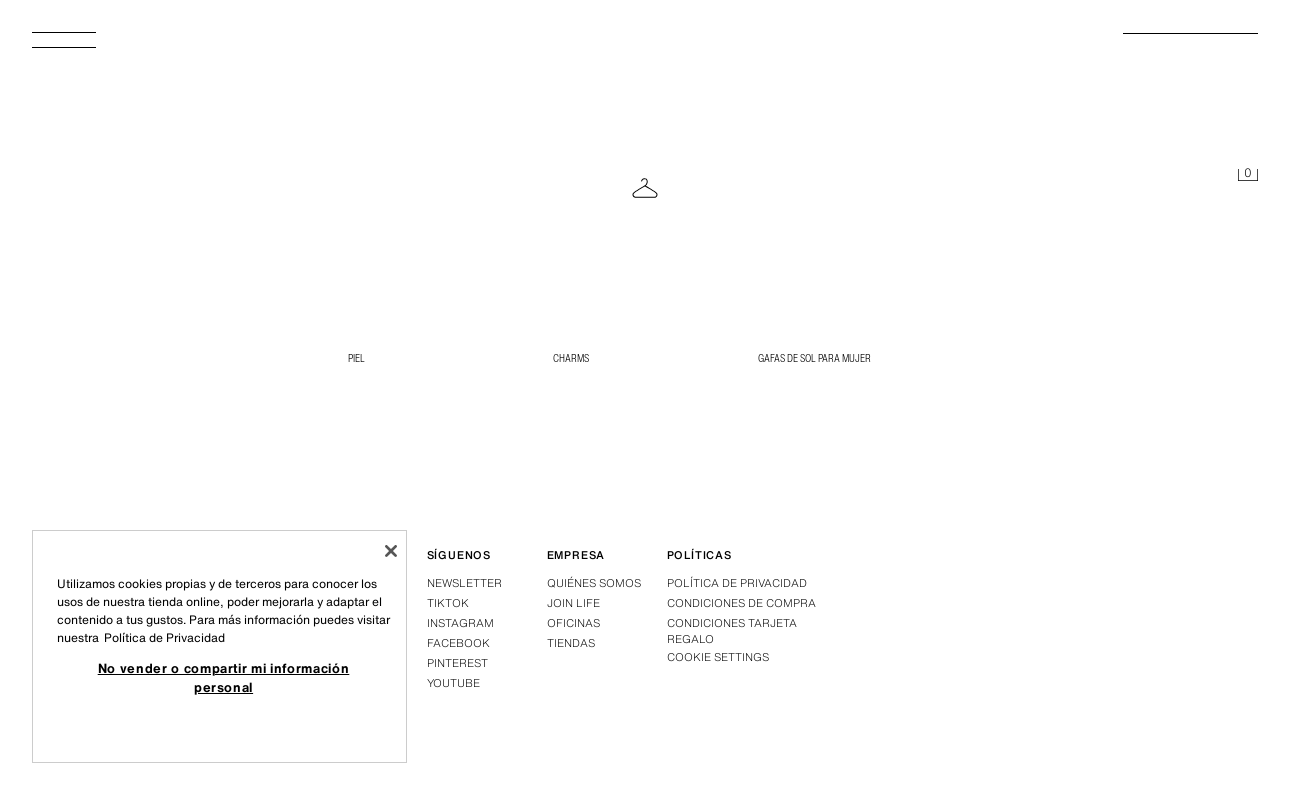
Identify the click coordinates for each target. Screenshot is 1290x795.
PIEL (356, 358)
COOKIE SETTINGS (718, 657)
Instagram (460, 623)
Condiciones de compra (741, 603)
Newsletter (464, 583)
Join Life (573, 603)
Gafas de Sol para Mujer (814, 358)
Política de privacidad (737, 583)
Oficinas (573, 623)
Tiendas (571, 643)
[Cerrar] (391, 551)
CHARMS (571, 358)
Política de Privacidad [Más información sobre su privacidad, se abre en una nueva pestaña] (164, 637)
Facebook (458, 643)
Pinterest (457, 663)
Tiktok (448, 603)
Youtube (453, 683)
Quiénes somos (594, 583)
